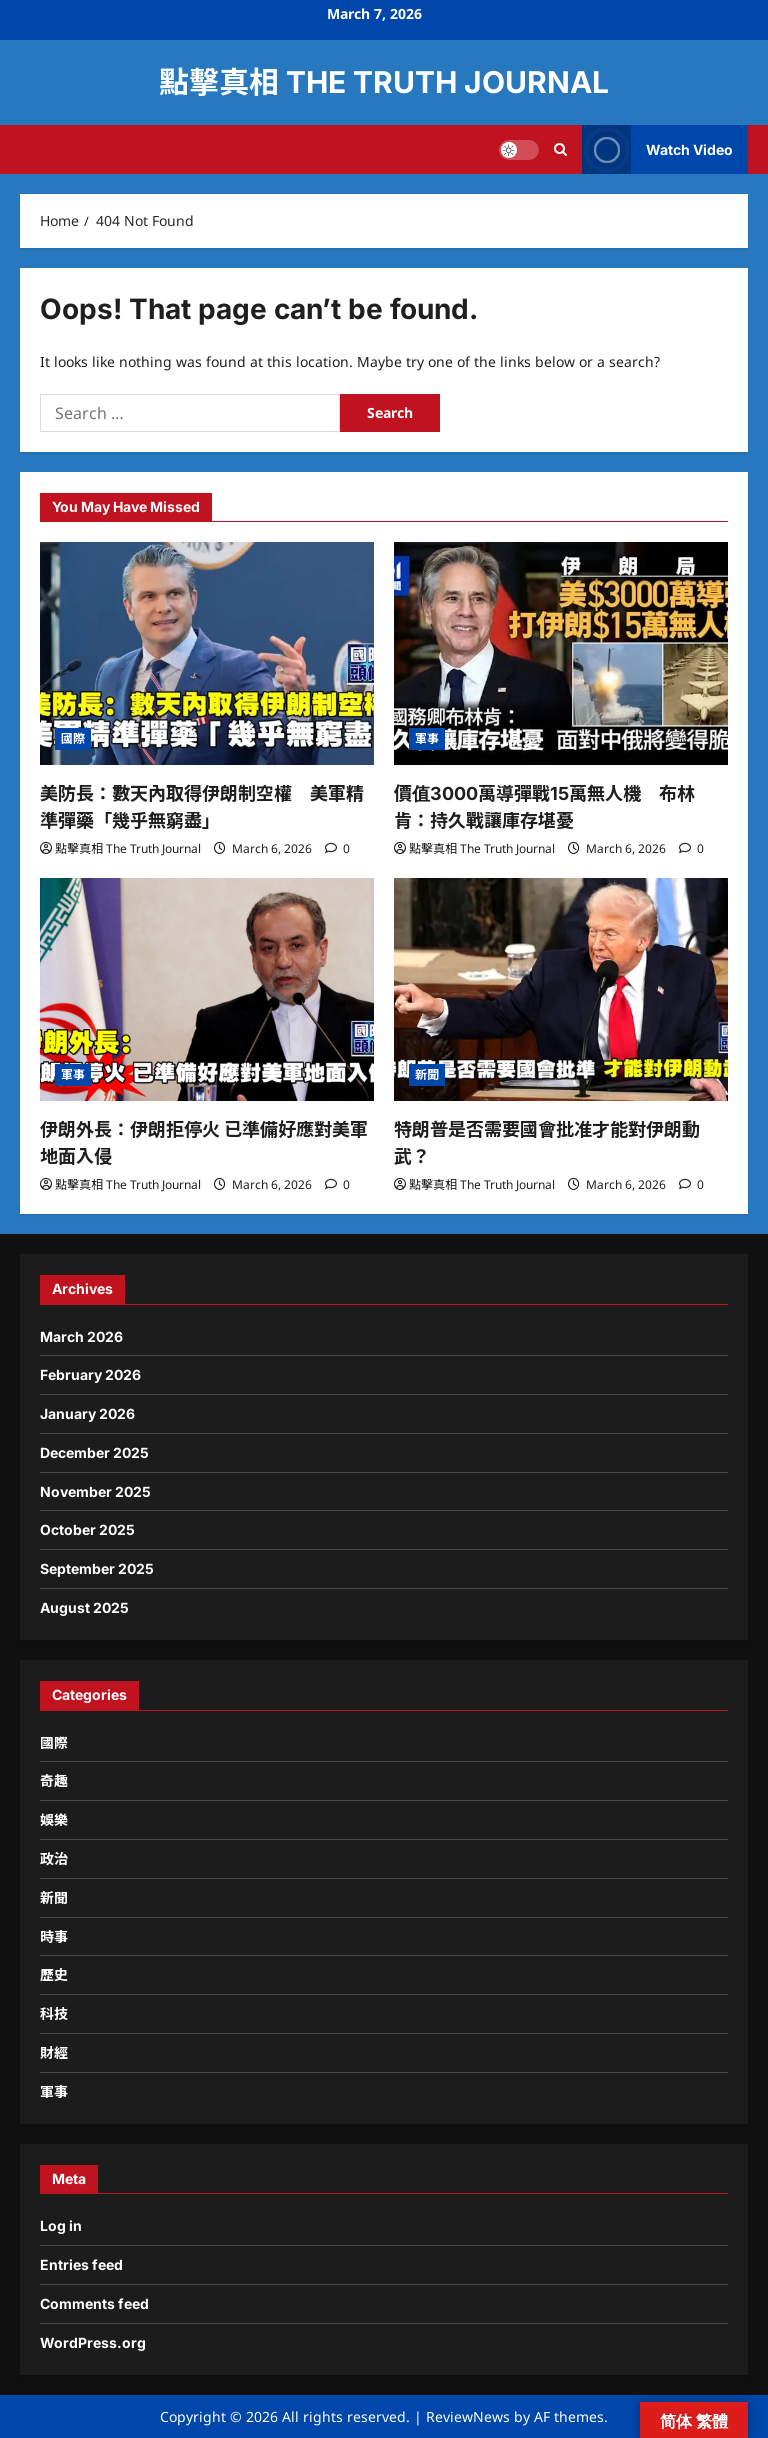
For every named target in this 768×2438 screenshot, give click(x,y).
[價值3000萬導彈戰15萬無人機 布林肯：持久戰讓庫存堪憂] (561, 653)
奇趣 (54, 1780)
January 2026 (87, 1413)
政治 (54, 1858)
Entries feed (81, 2264)
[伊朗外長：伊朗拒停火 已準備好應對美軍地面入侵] (207, 989)
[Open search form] (560, 149)
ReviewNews (468, 2416)
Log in (61, 2225)
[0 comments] (337, 848)
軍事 (427, 738)
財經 (54, 2052)
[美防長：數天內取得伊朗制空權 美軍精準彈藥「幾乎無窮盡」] (207, 653)
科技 (54, 2013)
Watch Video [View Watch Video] (657, 149)
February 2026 (90, 1374)
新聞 (427, 1074)
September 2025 (97, 1568)
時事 (54, 1936)
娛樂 (54, 1819)
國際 (73, 738)
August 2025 (84, 1607)
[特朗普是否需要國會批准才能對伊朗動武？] (561, 989)
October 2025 (87, 1529)
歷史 (54, 1974)
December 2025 (94, 1452)
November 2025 (95, 1491)
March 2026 (81, 1336)
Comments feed (94, 2303)
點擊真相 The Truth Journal (384, 82)
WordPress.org (93, 2342)
